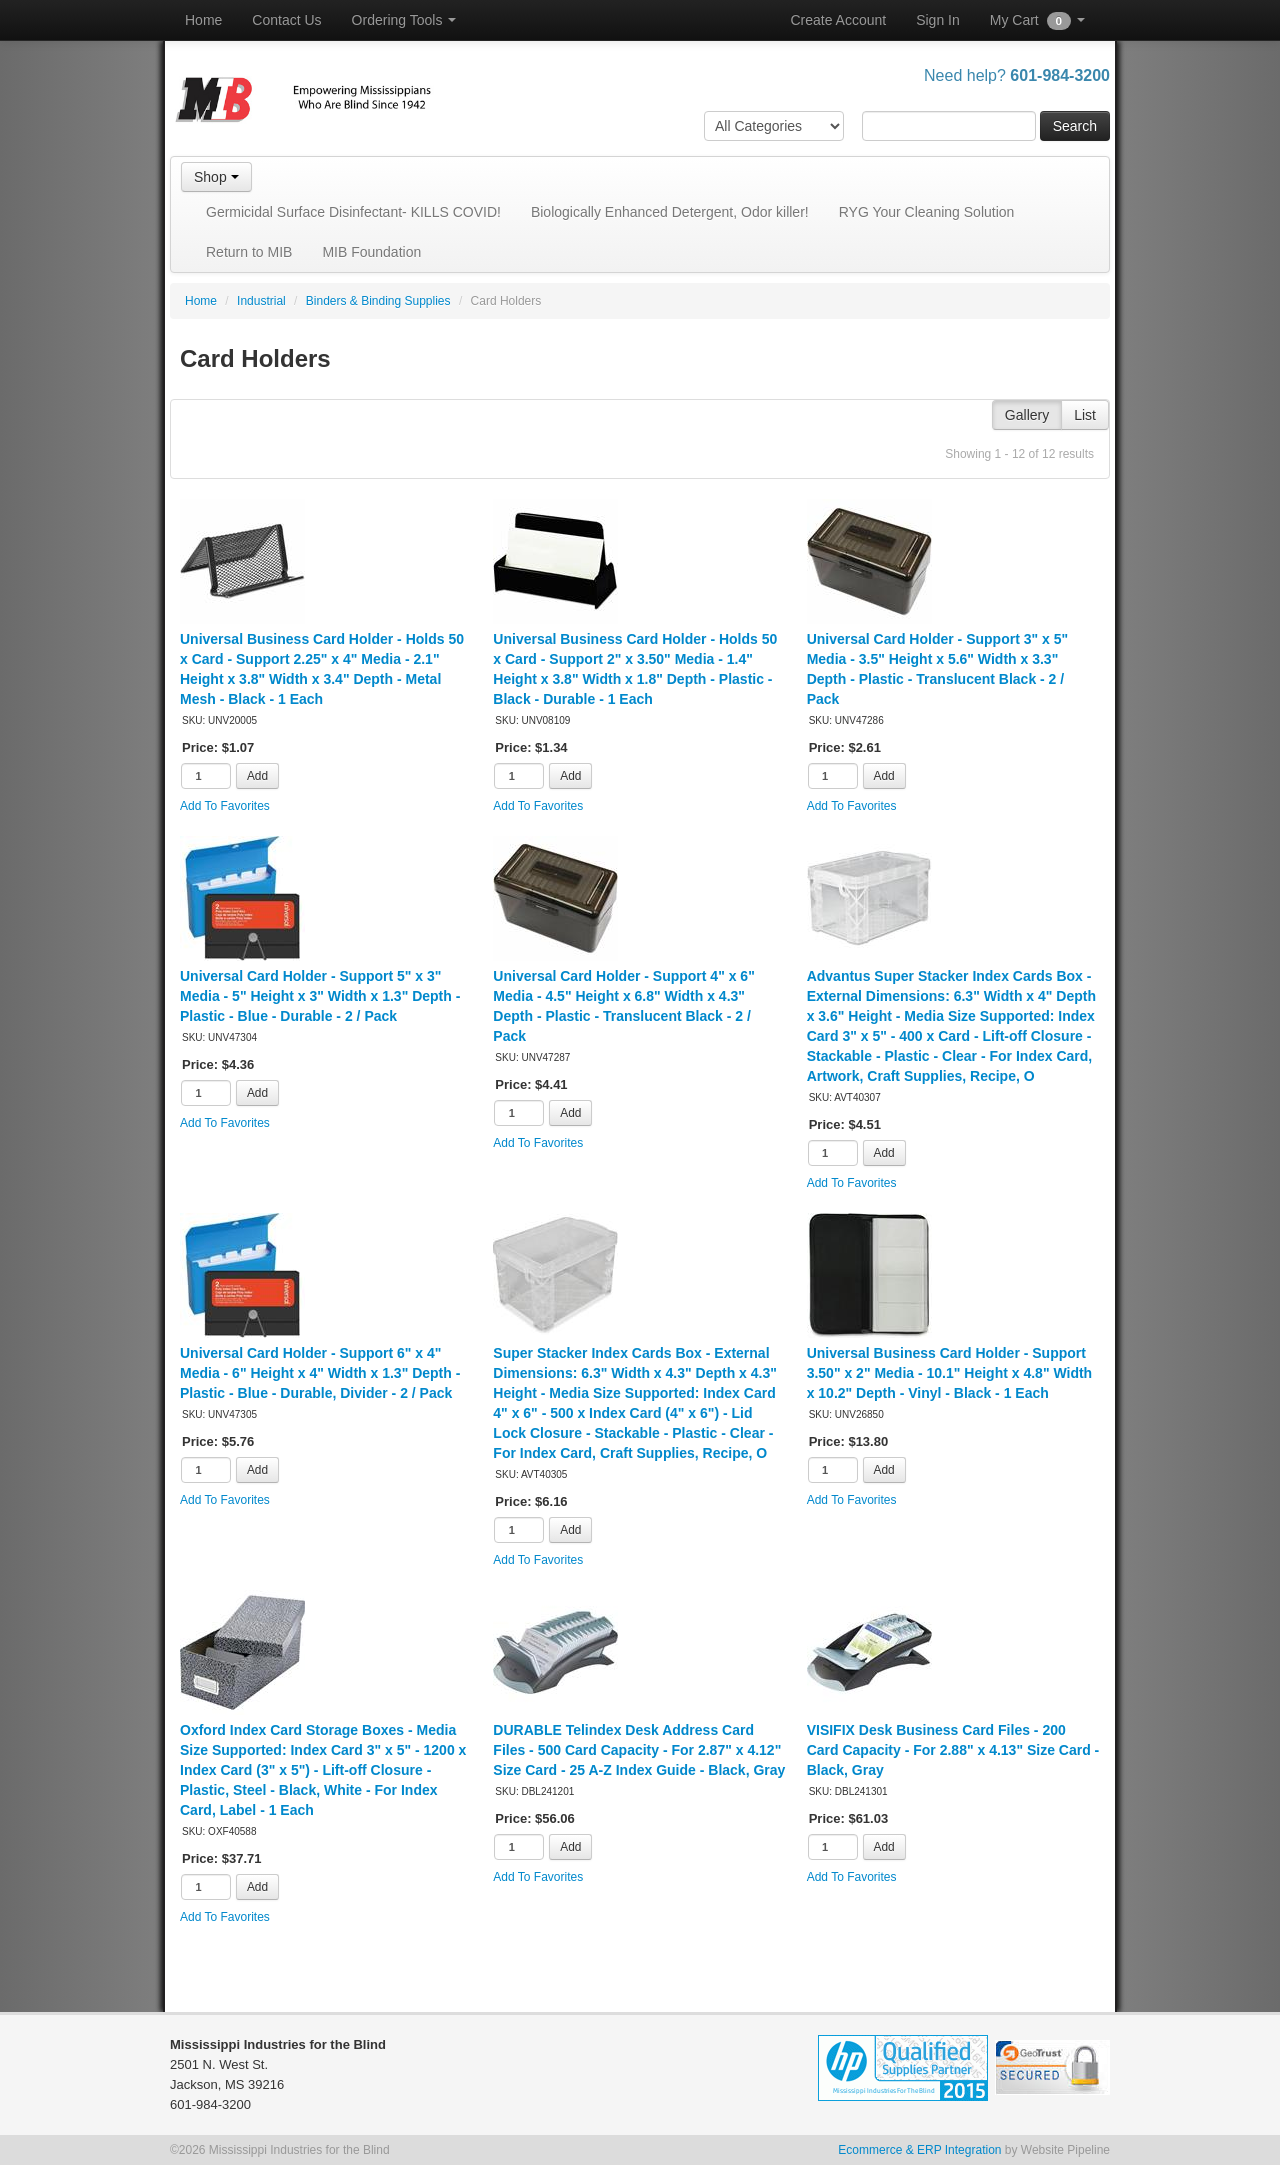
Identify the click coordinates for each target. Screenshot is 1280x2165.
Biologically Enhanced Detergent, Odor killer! (670, 212)
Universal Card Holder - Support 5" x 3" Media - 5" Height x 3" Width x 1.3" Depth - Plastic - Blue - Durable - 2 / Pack (320, 996)
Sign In (938, 20)
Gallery (1027, 415)
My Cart (1037, 21)
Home (203, 20)
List (1085, 415)
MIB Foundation (371, 252)
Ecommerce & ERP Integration (919, 2150)
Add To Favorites (225, 806)
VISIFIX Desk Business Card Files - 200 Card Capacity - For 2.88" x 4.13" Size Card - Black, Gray (953, 1750)
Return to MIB (249, 252)
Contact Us (286, 20)
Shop (216, 177)
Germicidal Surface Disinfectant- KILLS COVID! (353, 212)
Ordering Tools (404, 20)
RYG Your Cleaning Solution (927, 212)
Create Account (838, 20)
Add (257, 776)
